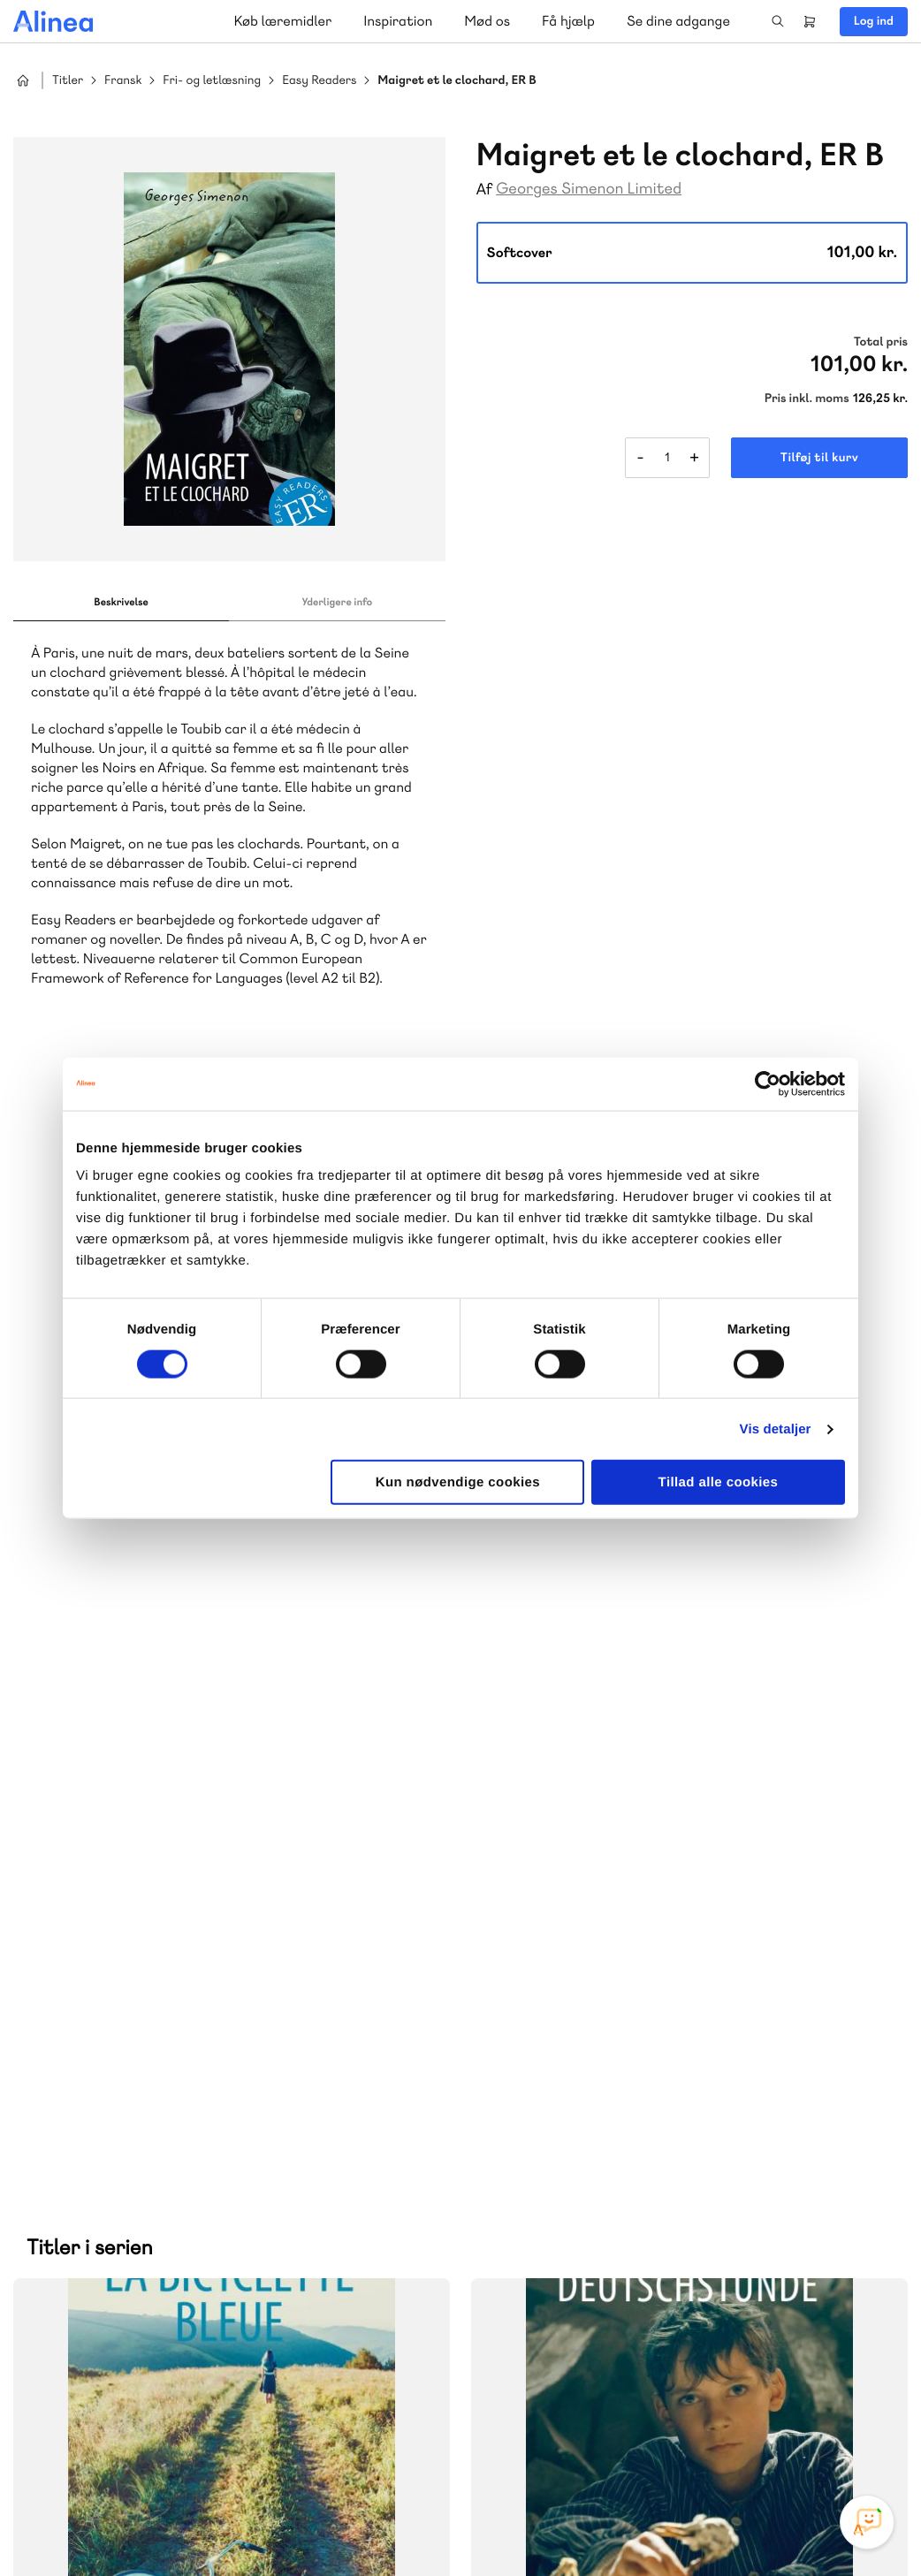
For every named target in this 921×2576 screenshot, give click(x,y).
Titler (67, 80)
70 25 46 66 (588, 1929)
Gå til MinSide (561, 2177)
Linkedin (868, 2443)
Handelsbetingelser (746, 2526)
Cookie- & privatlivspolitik (620, 2526)
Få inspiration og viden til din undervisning (642, 2060)
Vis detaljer (775, 1428)
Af (484, 189)
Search (778, 21)
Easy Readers (319, 80)
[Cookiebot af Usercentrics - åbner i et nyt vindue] (767, 1083)
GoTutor (263, 2062)
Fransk (122, 80)
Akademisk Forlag (129, 2062)
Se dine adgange (678, 20)
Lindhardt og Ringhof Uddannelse (231, 2041)
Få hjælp (568, 20)
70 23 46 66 (121, 2233)
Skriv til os (583, 1967)
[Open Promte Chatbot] (867, 2522)
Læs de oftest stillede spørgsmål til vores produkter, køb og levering (209, 2375)
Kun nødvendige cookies (458, 1482)
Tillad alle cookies (718, 1482)
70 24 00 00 (588, 2341)
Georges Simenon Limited (588, 189)
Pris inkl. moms (807, 398)
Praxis (211, 2062)
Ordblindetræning (153, 2083)
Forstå (254, 2083)
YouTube (825, 2443)
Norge (66, 2083)
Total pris (881, 342)
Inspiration (397, 20)
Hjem (23, 80)
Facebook (783, 2443)
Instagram (740, 2443)
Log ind (874, 21)
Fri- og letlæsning (212, 80)
